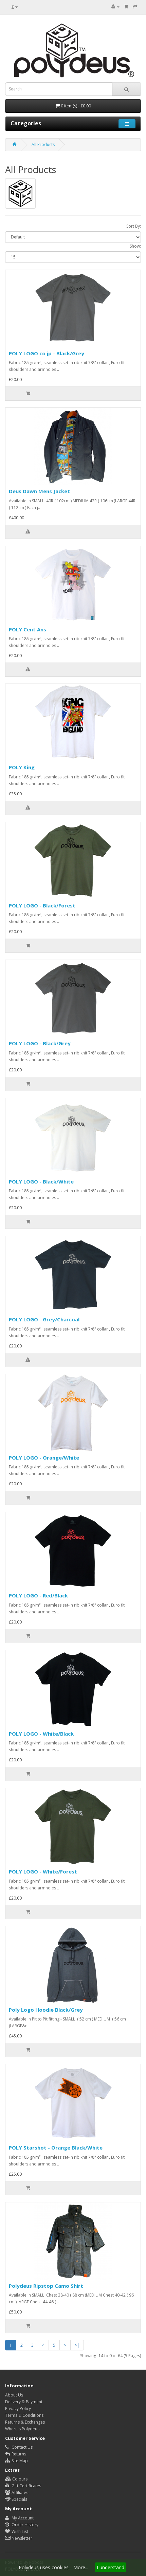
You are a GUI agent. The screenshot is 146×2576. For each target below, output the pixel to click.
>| (77, 2345)
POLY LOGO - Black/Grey (40, 1043)
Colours (16, 2479)
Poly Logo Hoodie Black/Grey (46, 2009)
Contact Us (19, 2447)
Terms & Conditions (24, 2415)
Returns (15, 2454)
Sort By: (133, 226)
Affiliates (16, 2492)
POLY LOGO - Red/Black (38, 1595)
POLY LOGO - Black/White (41, 1181)
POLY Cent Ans (27, 629)
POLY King (22, 767)
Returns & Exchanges (25, 2422)
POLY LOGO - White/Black (41, 1733)
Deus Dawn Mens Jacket (39, 491)
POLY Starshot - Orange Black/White (56, 2147)
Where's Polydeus (22, 2429)
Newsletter (18, 2538)
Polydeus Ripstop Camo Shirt (46, 2285)
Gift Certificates (23, 2486)
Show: (135, 246)
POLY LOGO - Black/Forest (42, 905)
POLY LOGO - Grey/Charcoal (44, 1319)
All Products (43, 144)
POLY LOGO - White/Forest (43, 1871)
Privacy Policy (18, 2408)
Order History (21, 2525)
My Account (19, 2518)
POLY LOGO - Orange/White (44, 1457)
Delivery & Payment (23, 2402)
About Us (14, 2395)
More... (80, 2567)
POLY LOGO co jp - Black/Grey (46, 353)
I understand (110, 2567)
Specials (16, 2499)
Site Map (16, 2461)
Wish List (16, 2531)
